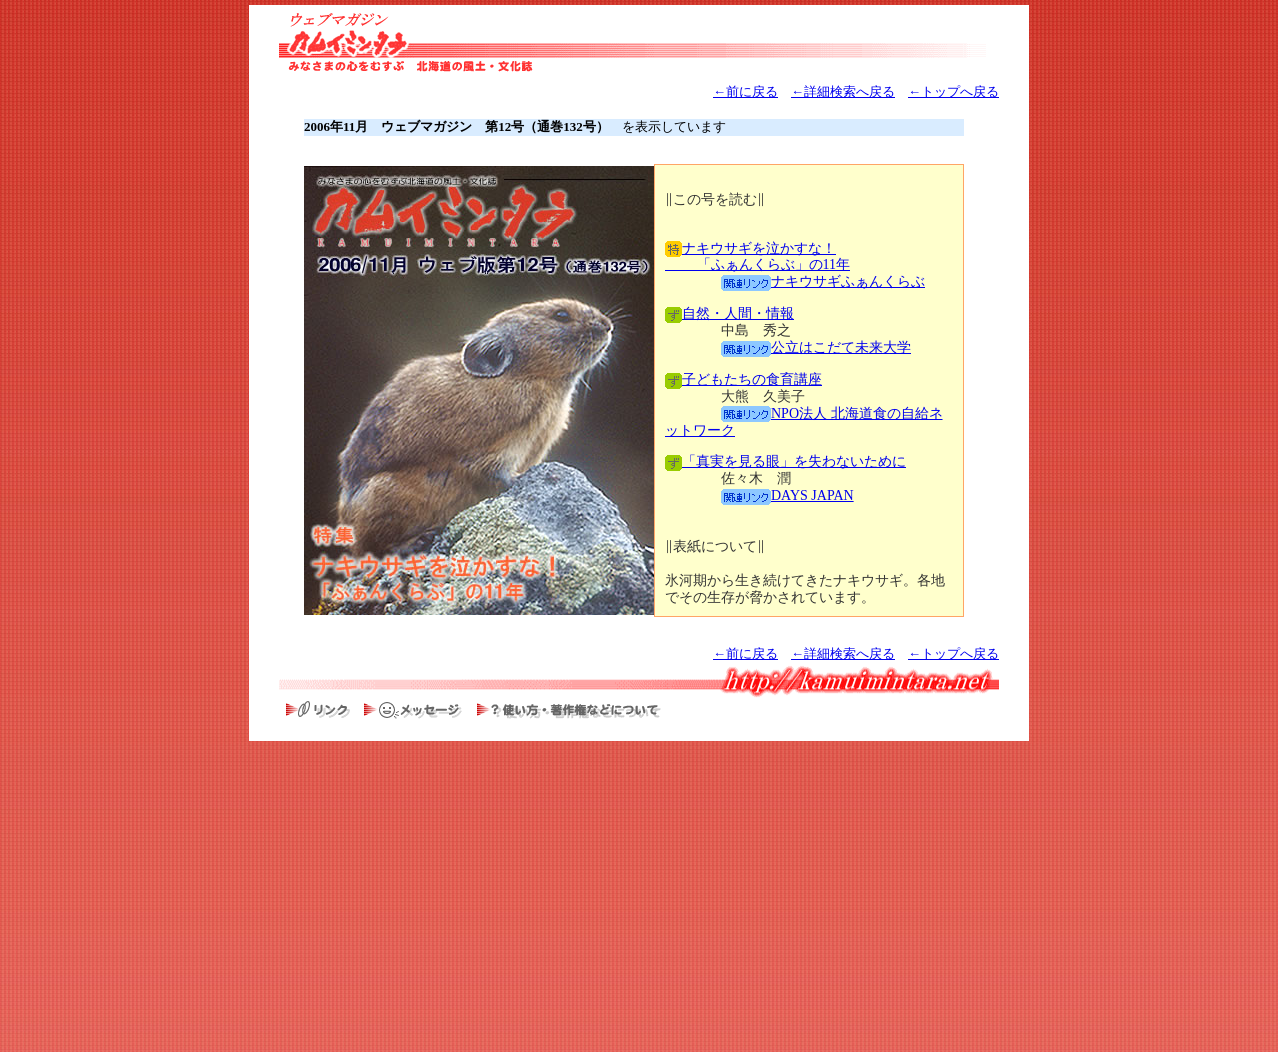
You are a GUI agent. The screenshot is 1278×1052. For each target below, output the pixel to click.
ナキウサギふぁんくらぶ (823, 281)
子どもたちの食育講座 (743, 379)
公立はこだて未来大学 (816, 347)
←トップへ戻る (953, 91)
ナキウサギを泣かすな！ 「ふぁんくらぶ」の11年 (757, 257)
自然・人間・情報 (729, 313)
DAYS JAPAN (787, 495)
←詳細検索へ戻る (843, 91)
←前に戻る (745, 91)
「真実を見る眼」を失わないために (785, 461)
